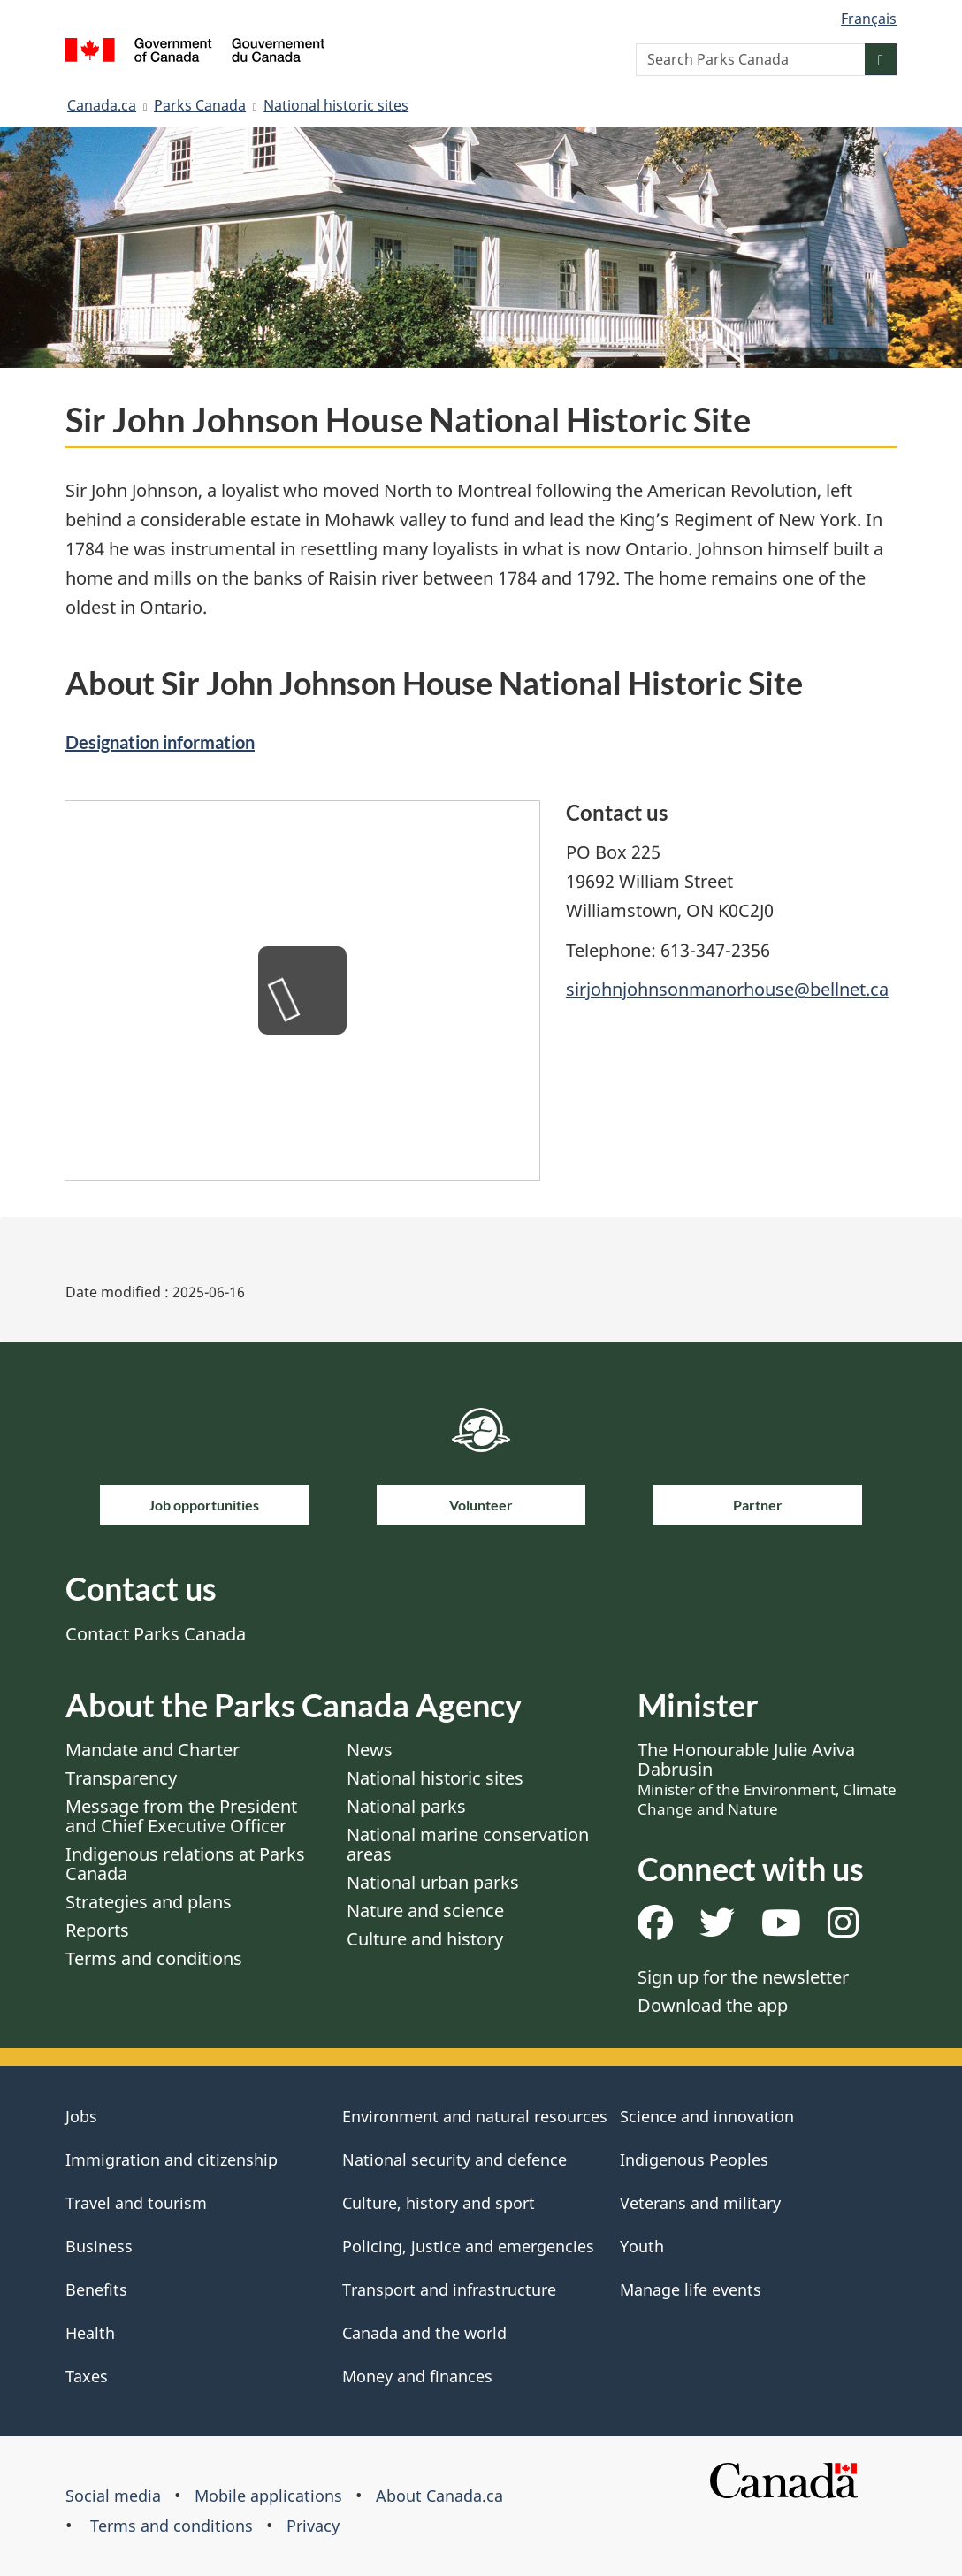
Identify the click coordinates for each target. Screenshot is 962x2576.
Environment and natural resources (474, 2116)
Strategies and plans (148, 1902)
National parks (406, 1806)
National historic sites (335, 105)
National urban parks (433, 1882)
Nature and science (425, 1910)
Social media (113, 2495)
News (370, 1750)
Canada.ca (101, 105)
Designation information (160, 742)
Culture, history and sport (438, 2202)
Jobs (81, 2116)
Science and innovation (707, 2116)
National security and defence (454, 2159)
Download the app (713, 2005)
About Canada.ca (439, 2495)
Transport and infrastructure (449, 2289)
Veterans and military (700, 2202)
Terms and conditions (153, 1958)
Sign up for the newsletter (743, 1977)
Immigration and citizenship (171, 2159)
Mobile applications (268, 2495)
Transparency (121, 1778)
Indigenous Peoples (694, 2159)
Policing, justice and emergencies (468, 2246)
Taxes (86, 2376)
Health (90, 2332)
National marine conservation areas (468, 1844)
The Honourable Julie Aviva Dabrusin (767, 1778)
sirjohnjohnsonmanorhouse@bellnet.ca (727, 989)
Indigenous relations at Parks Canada (185, 1863)
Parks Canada (200, 105)
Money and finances (417, 2376)
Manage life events (690, 2289)
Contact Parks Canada (155, 1634)
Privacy (313, 2525)
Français (869, 18)
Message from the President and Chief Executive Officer (181, 1816)
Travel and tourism (136, 2202)
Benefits (96, 2289)
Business (99, 2246)
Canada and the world (424, 2332)
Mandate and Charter (152, 1750)
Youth (642, 2246)
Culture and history (425, 1939)
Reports (97, 1930)
